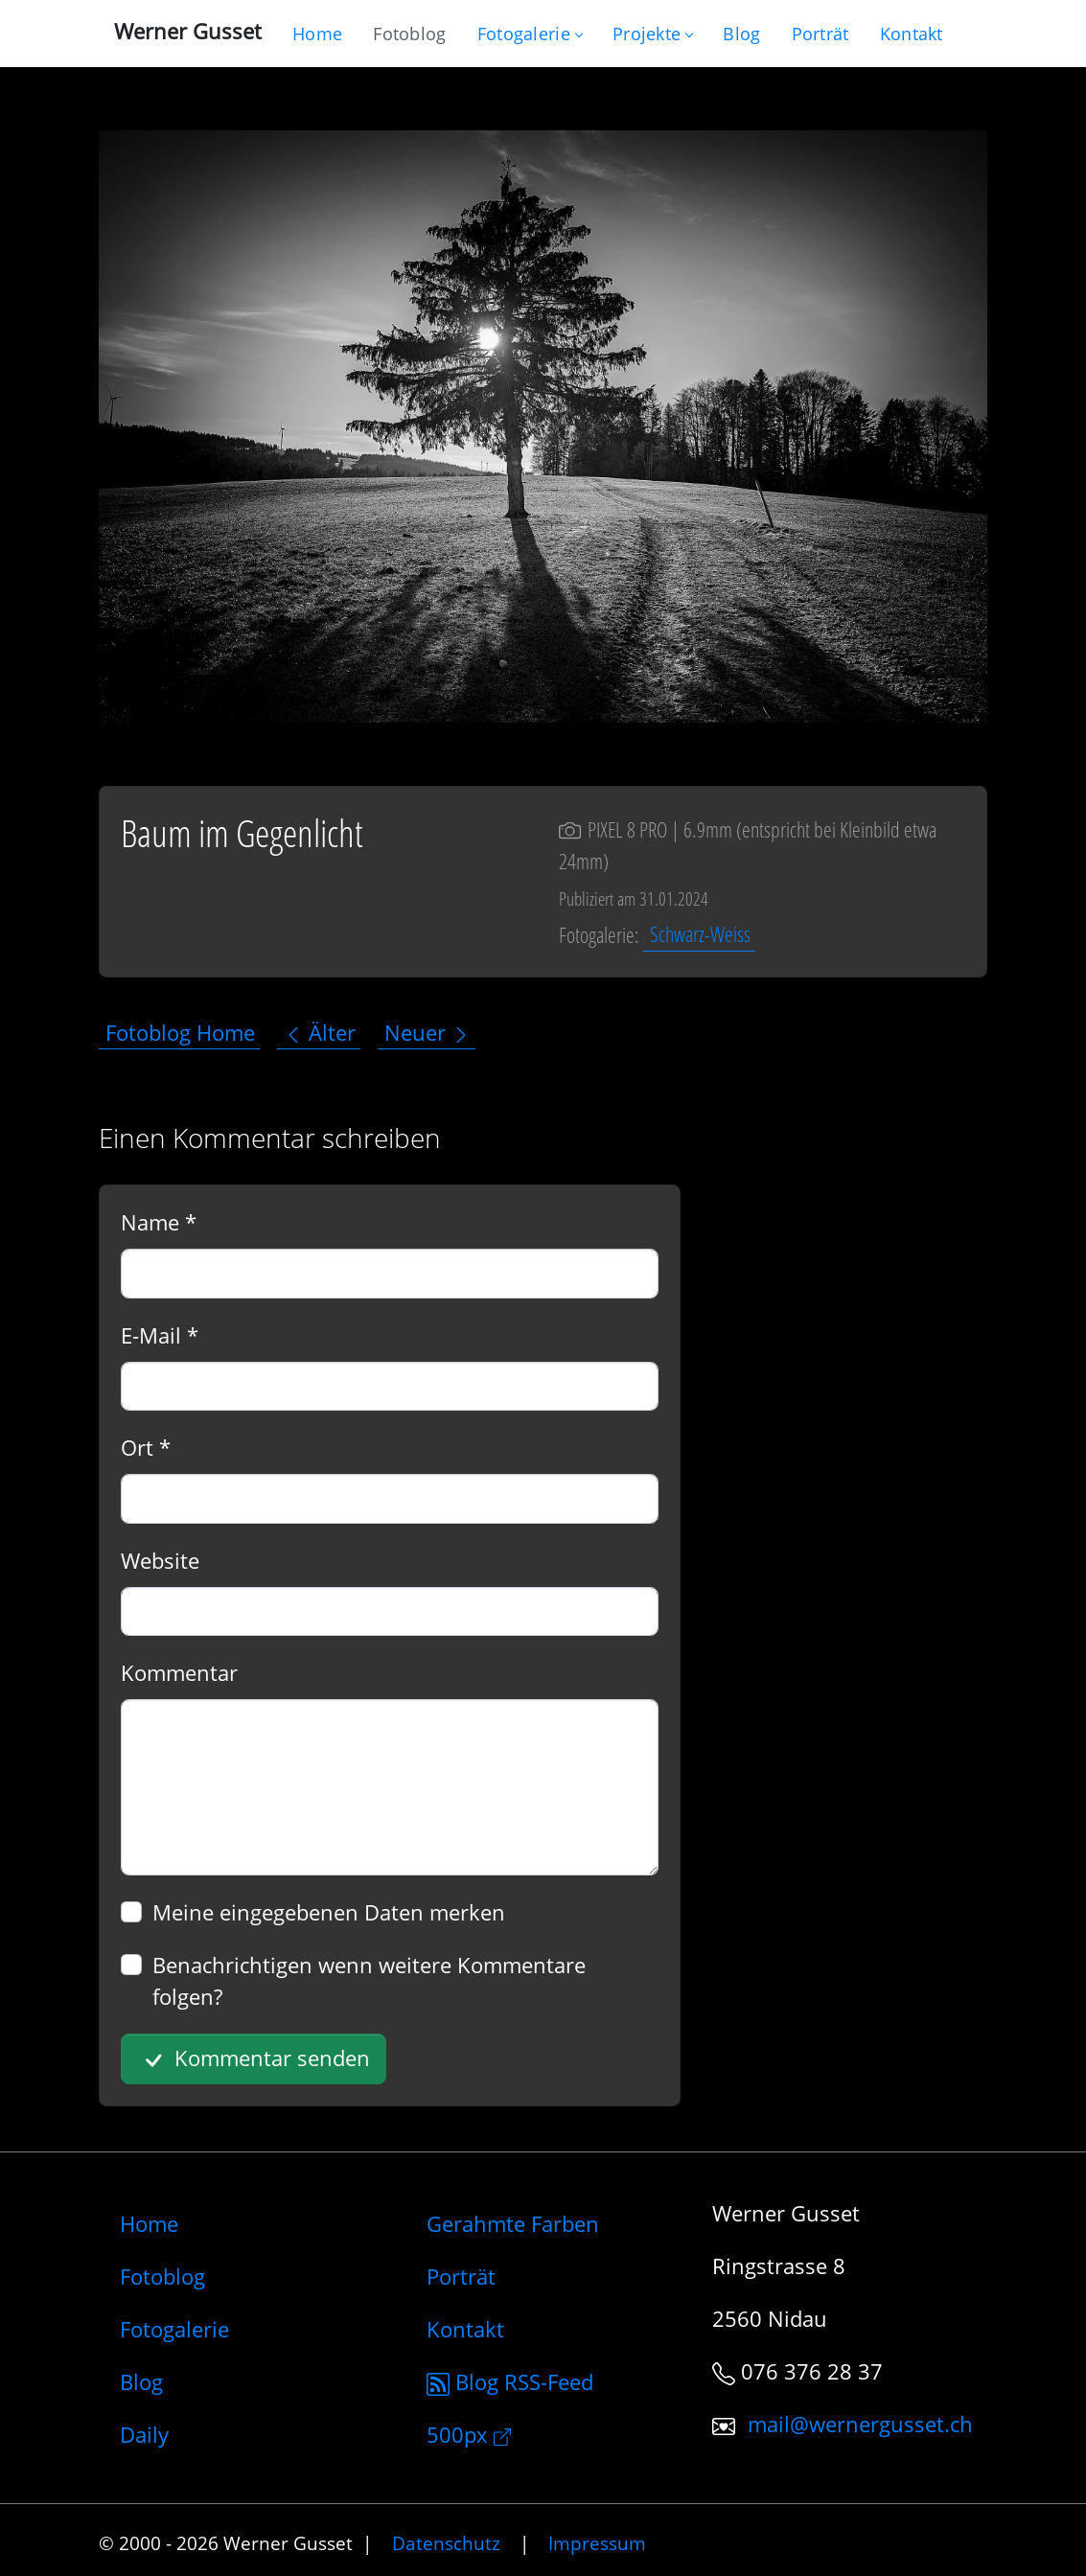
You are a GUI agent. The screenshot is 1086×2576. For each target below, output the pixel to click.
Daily (144, 2434)
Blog (141, 2381)
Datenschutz (446, 2543)
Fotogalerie (529, 33)
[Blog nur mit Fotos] (409, 33)
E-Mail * (159, 1335)
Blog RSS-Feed (510, 2381)
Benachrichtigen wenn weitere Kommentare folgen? (369, 1980)
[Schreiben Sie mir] (912, 33)
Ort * (146, 1447)
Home (149, 2223)
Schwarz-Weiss (700, 934)
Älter (320, 1032)
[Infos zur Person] (820, 33)
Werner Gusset (188, 30)
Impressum (597, 2543)
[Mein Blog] (741, 33)
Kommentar (179, 1672)
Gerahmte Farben (513, 2223)
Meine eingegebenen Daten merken (328, 1912)
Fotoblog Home (180, 1032)
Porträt (461, 2276)
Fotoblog (162, 2276)
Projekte (652, 33)
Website (160, 1560)
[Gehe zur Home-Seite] (317, 33)
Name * (158, 1222)
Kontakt (465, 2328)
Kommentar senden (254, 2059)
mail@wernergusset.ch (860, 2423)
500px (469, 2434)
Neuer (427, 1032)
